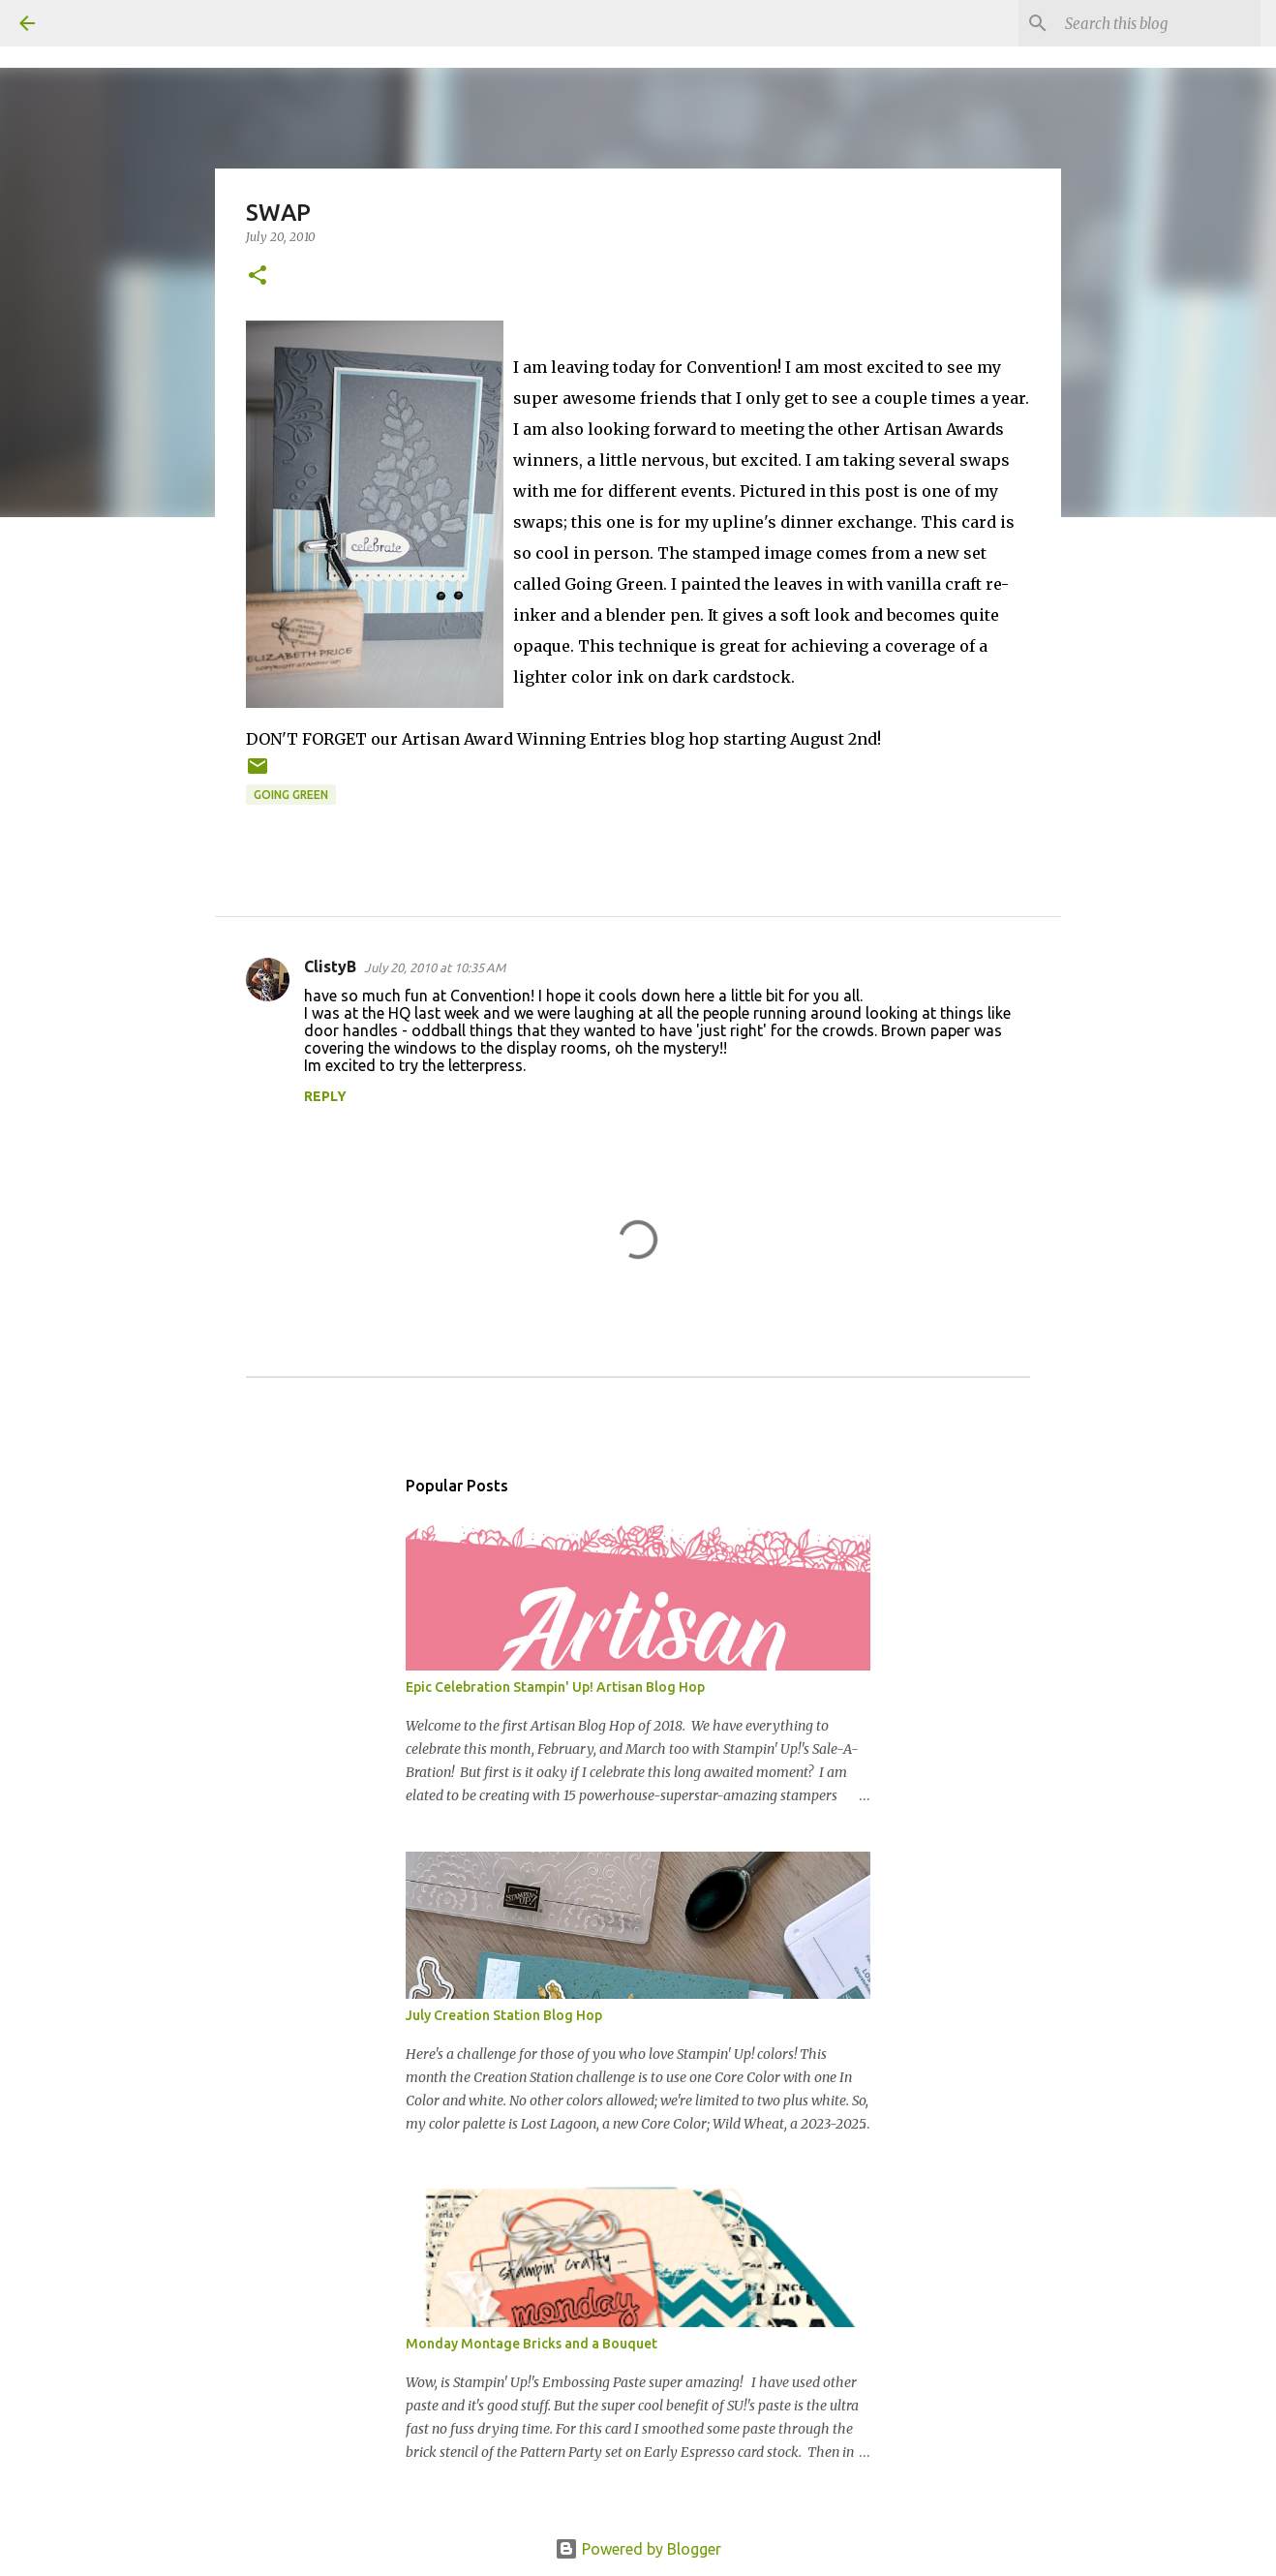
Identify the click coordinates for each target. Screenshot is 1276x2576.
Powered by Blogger (638, 2549)
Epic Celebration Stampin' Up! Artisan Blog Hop (555, 1687)
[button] (257, 276)
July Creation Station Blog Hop (504, 2015)
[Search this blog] (1159, 23)
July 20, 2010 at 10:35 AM (434, 967)
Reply (325, 1096)
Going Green (291, 794)
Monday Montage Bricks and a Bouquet (531, 2343)
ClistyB (330, 966)
